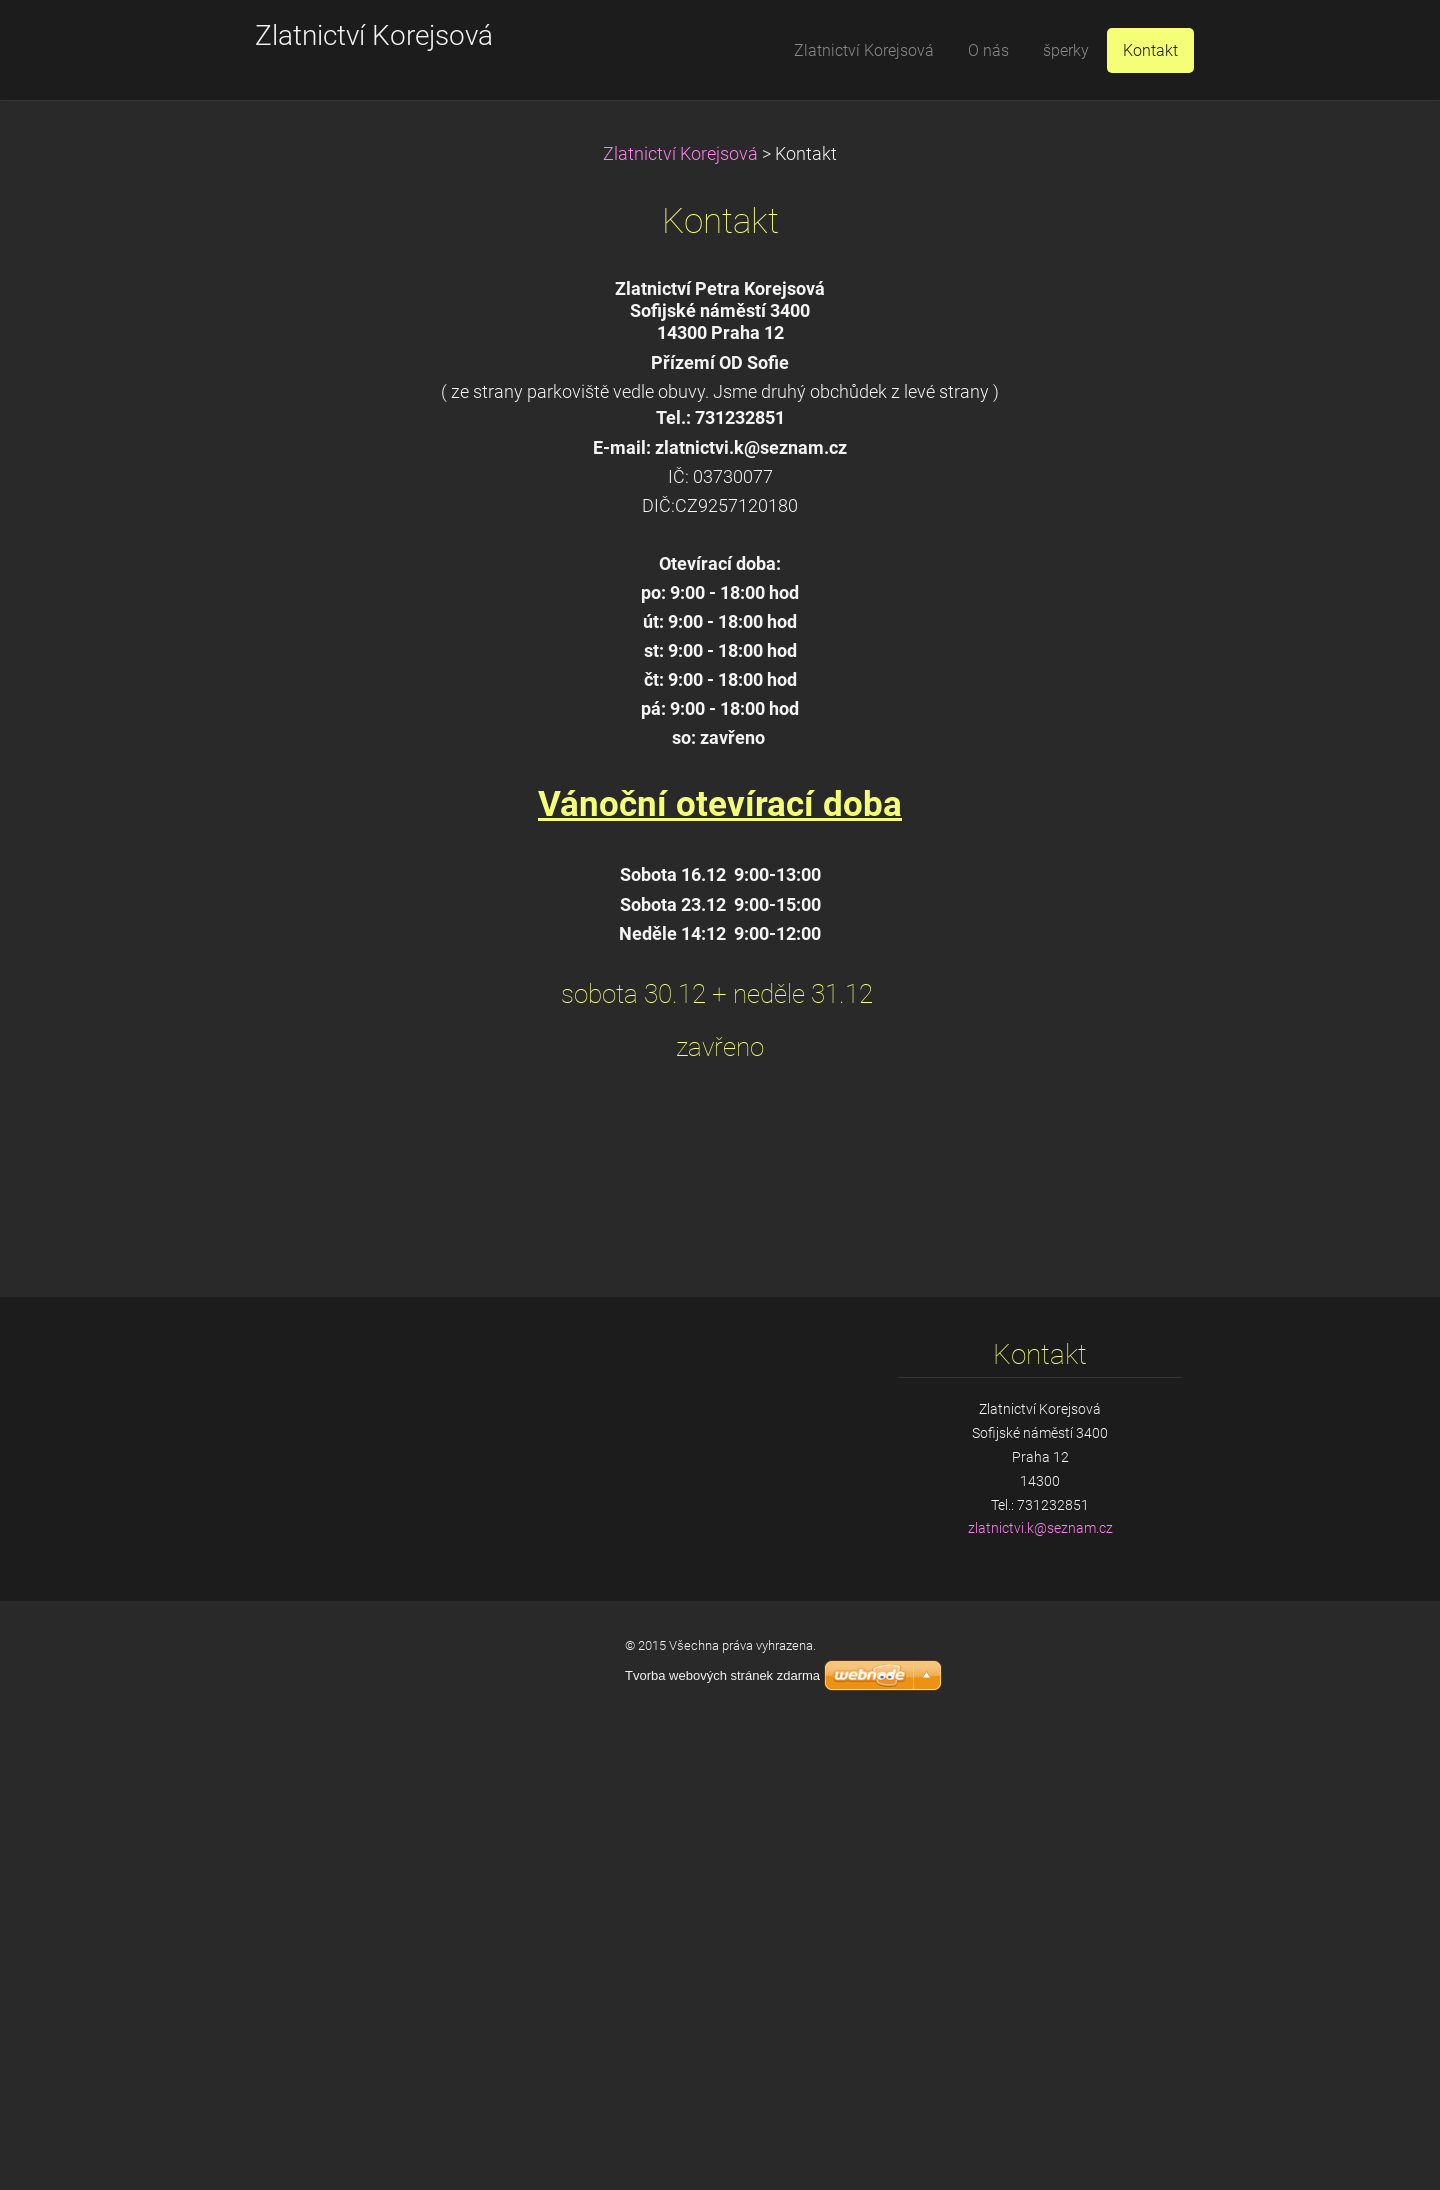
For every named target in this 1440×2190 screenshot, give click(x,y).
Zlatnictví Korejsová (680, 154)
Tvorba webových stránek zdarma (722, 1675)
